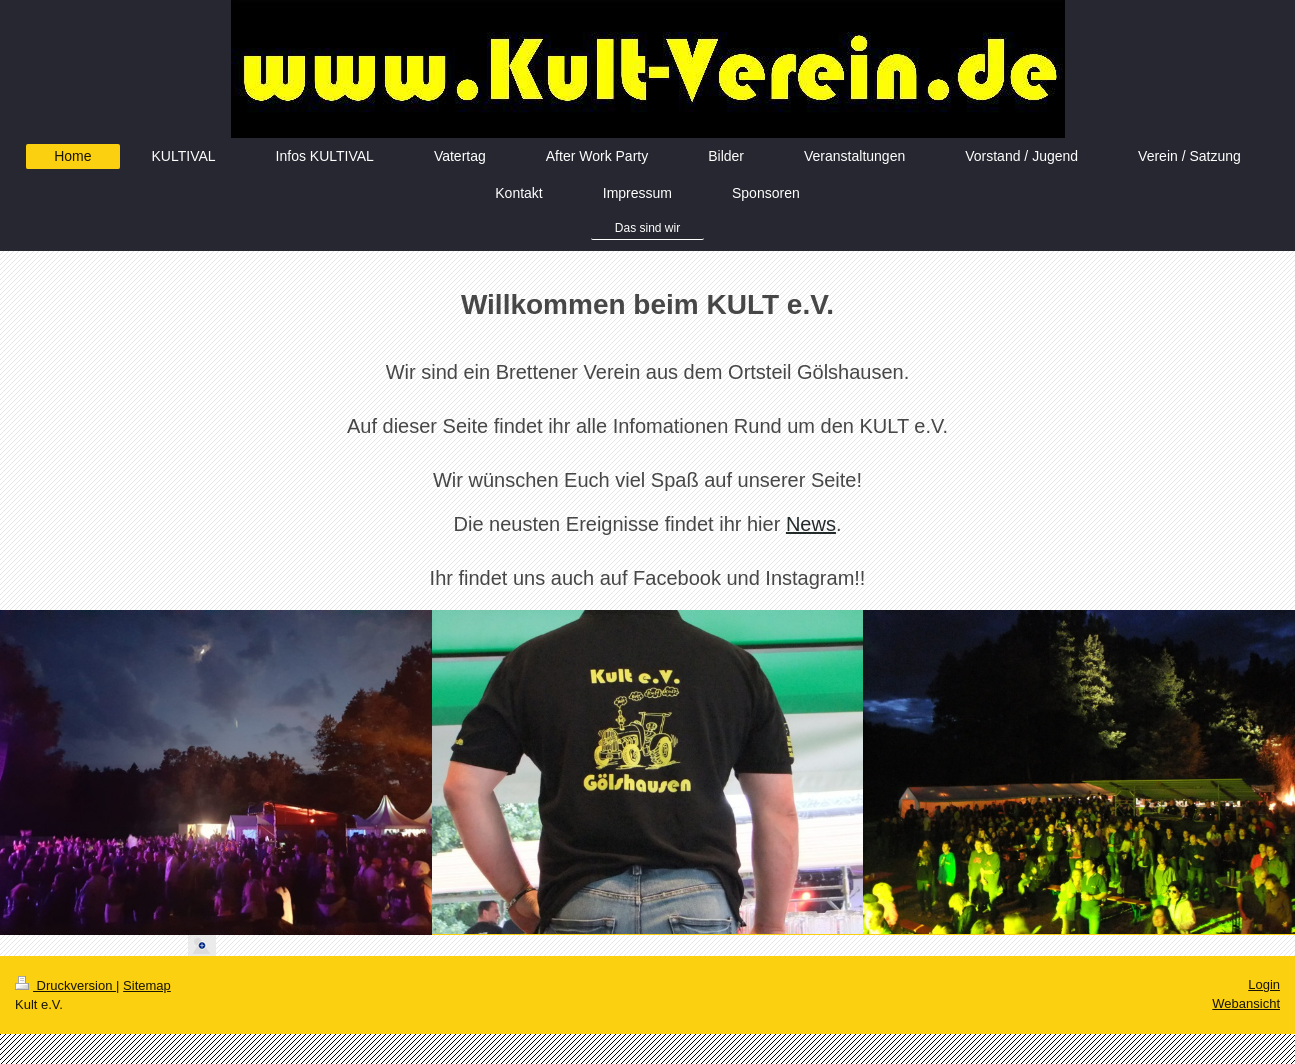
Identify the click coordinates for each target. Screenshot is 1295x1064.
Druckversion (65, 985)
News (811, 524)
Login (1264, 984)
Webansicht (1246, 1003)
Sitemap (147, 985)
